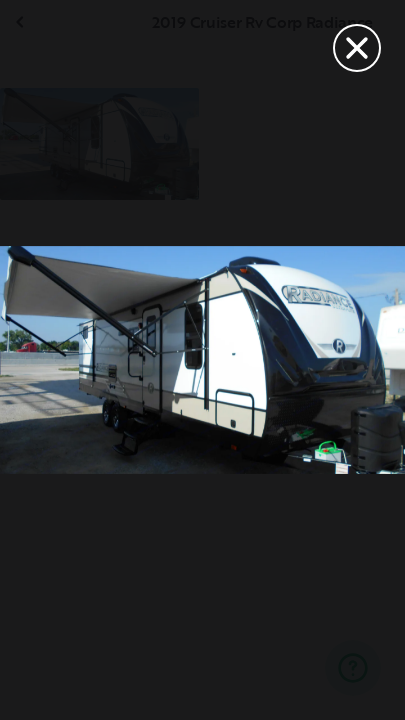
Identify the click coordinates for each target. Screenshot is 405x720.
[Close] (357, 48)
